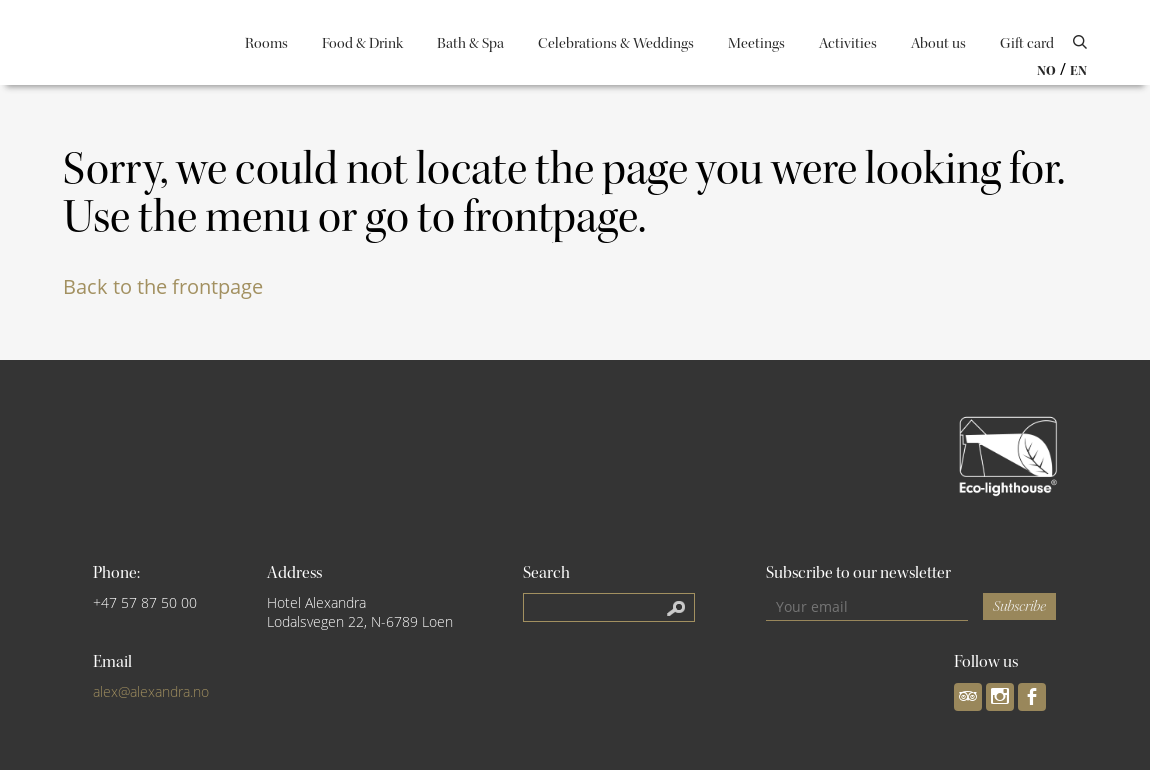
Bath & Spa (470, 43)
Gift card (1027, 43)
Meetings (756, 43)
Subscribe (1019, 606)
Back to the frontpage (163, 286)
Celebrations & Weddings (616, 43)
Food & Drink (362, 43)
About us (938, 43)
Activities (848, 43)
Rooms (266, 43)
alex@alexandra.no (151, 691)
